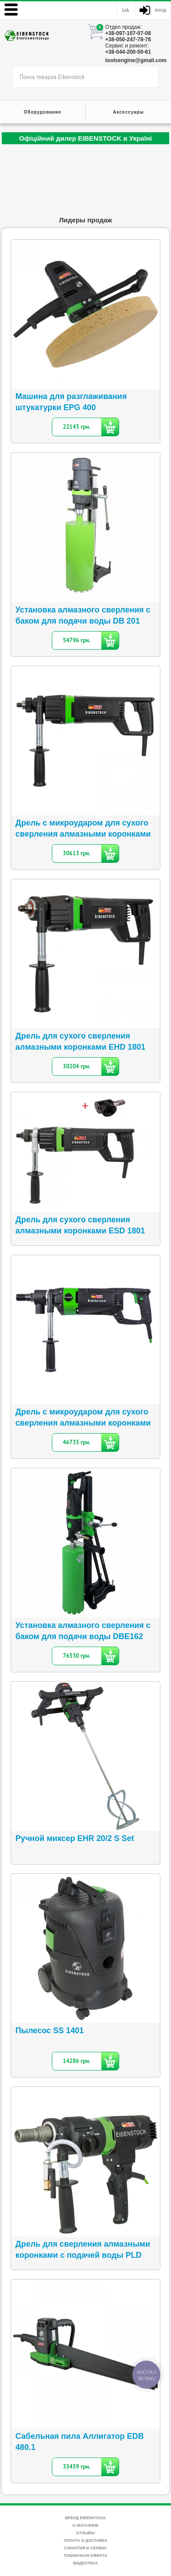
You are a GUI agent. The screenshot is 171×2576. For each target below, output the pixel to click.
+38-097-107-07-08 (128, 33)
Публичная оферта (85, 2555)
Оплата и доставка (85, 2540)
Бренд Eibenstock (85, 2518)
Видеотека (85, 2563)
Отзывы (85, 2533)
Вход (160, 10)
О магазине (85, 2525)
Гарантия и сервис (85, 2548)
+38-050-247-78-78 (128, 39)
